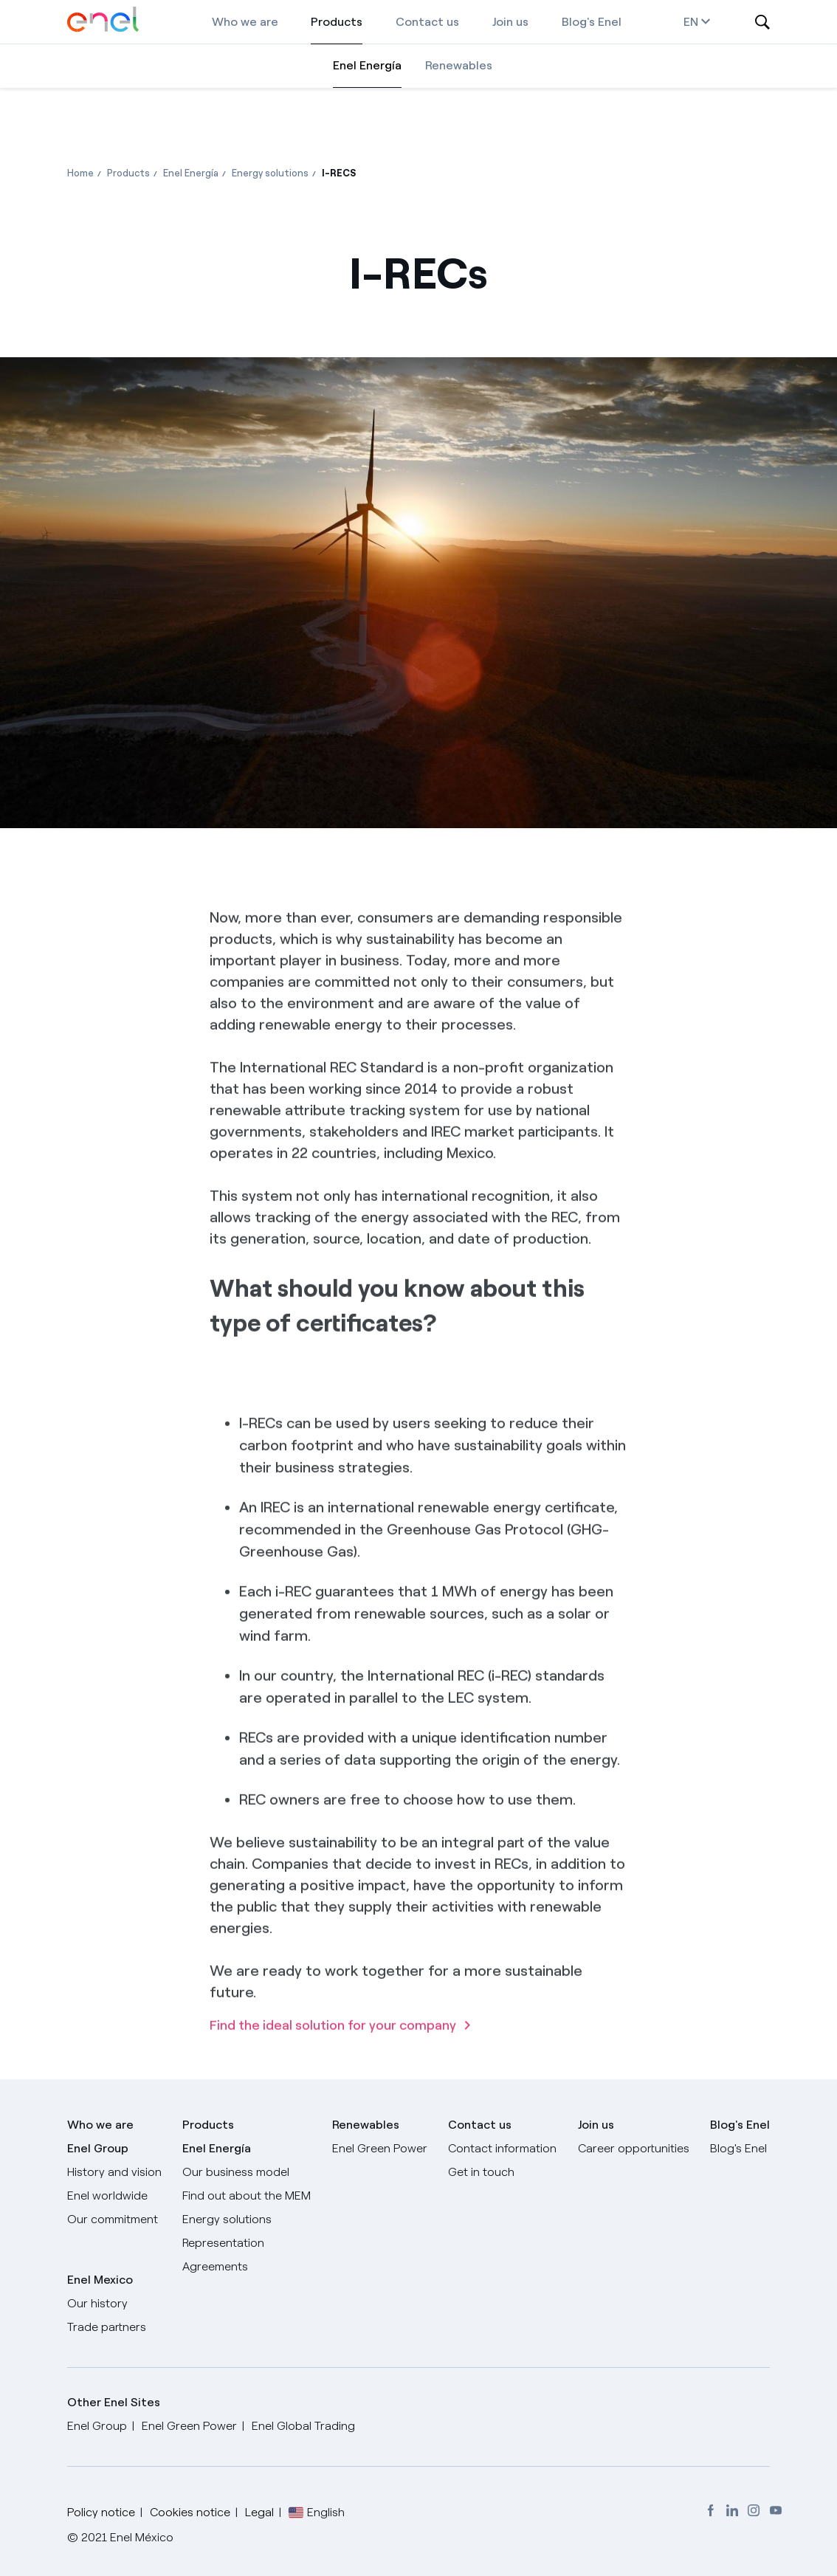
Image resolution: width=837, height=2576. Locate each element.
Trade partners (106, 2327)
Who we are (245, 22)
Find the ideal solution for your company (333, 2070)
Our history (97, 2303)
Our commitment (112, 2219)
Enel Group (97, 2148)
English (326, 2512)
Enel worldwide (107, 2195)
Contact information (502, 2148)
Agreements (215, 2266)
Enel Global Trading (303, 2426)
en (696, 22)
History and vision (114, 2172)
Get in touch (481, 2172)
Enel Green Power (379, 2148)
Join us (510, 22)
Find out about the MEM (246, 2195)
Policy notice (101, 2512)
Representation (223, 2243)
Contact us (427, 22)
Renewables (458, 65)
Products (336, 22)
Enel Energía (367, 65)
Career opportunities (633, 2148)
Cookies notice (190, 2512)
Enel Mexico (100, 2280)
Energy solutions (227, 2219)
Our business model (235, 2172)
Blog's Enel (591, 22)
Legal (259, 2512)
